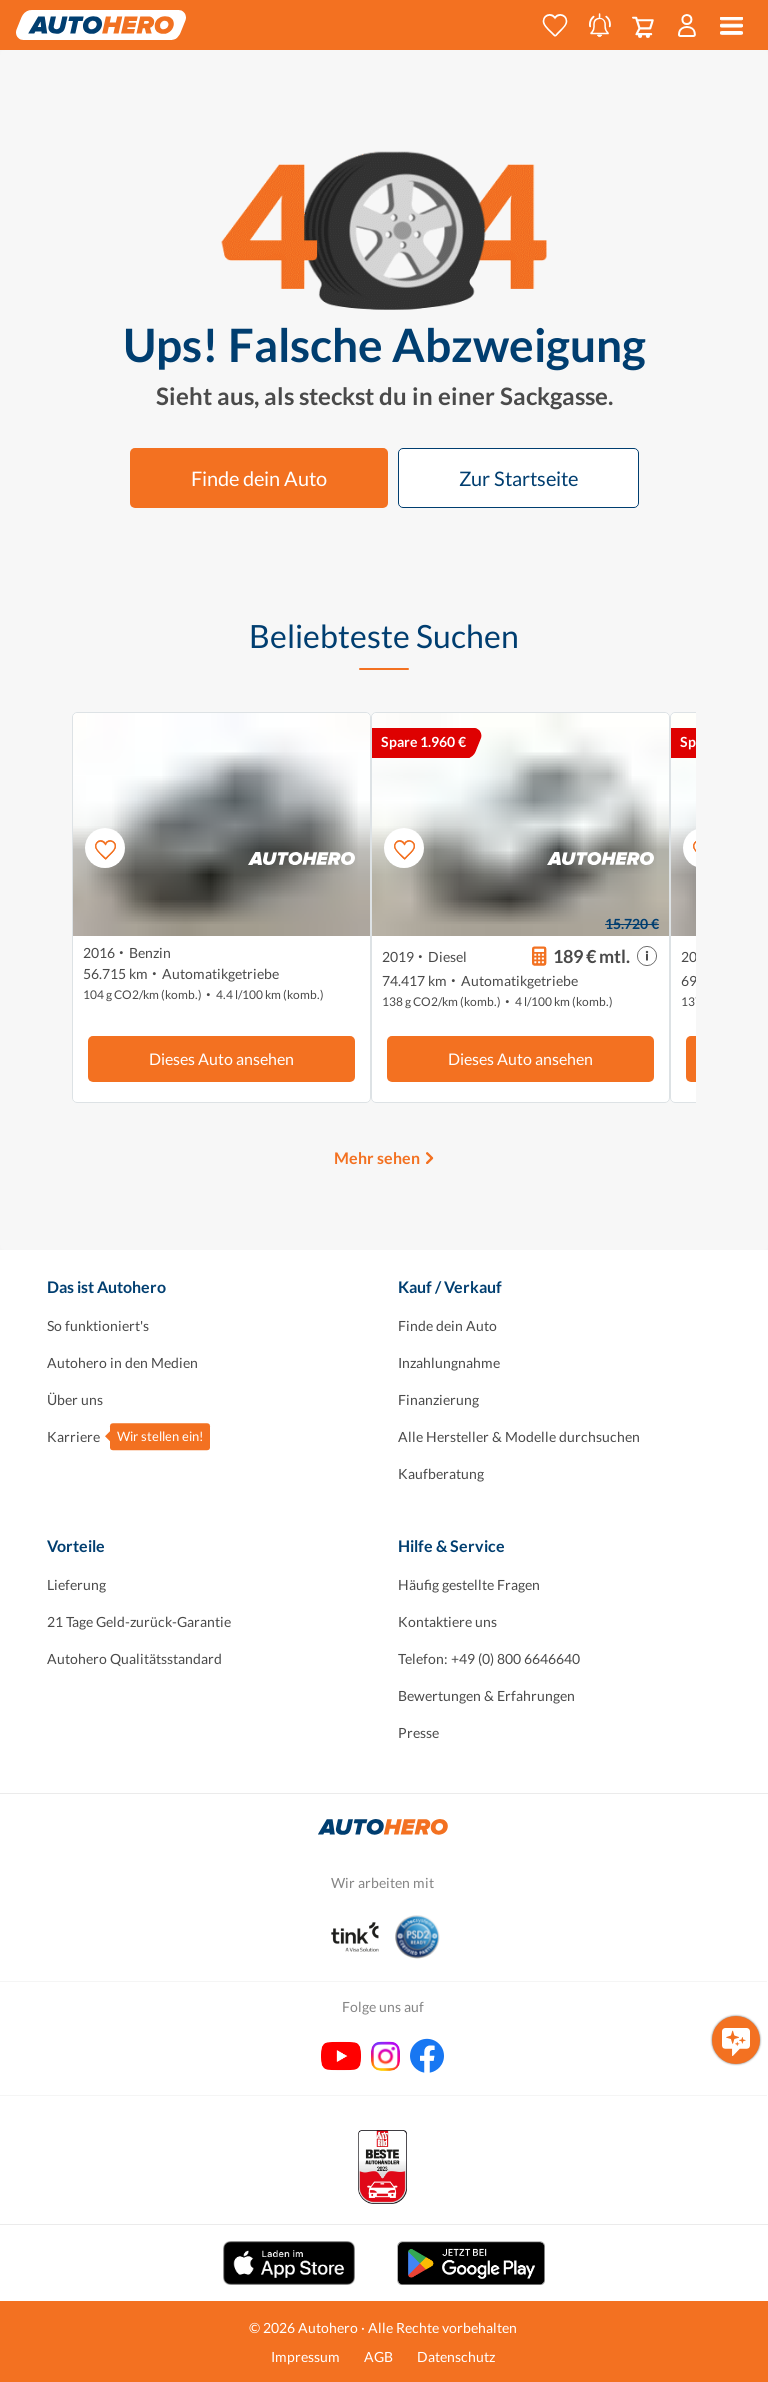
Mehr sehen (377, 1157)
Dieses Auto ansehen (221, 1058)
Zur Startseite (518, 478)
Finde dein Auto (259, 478)
